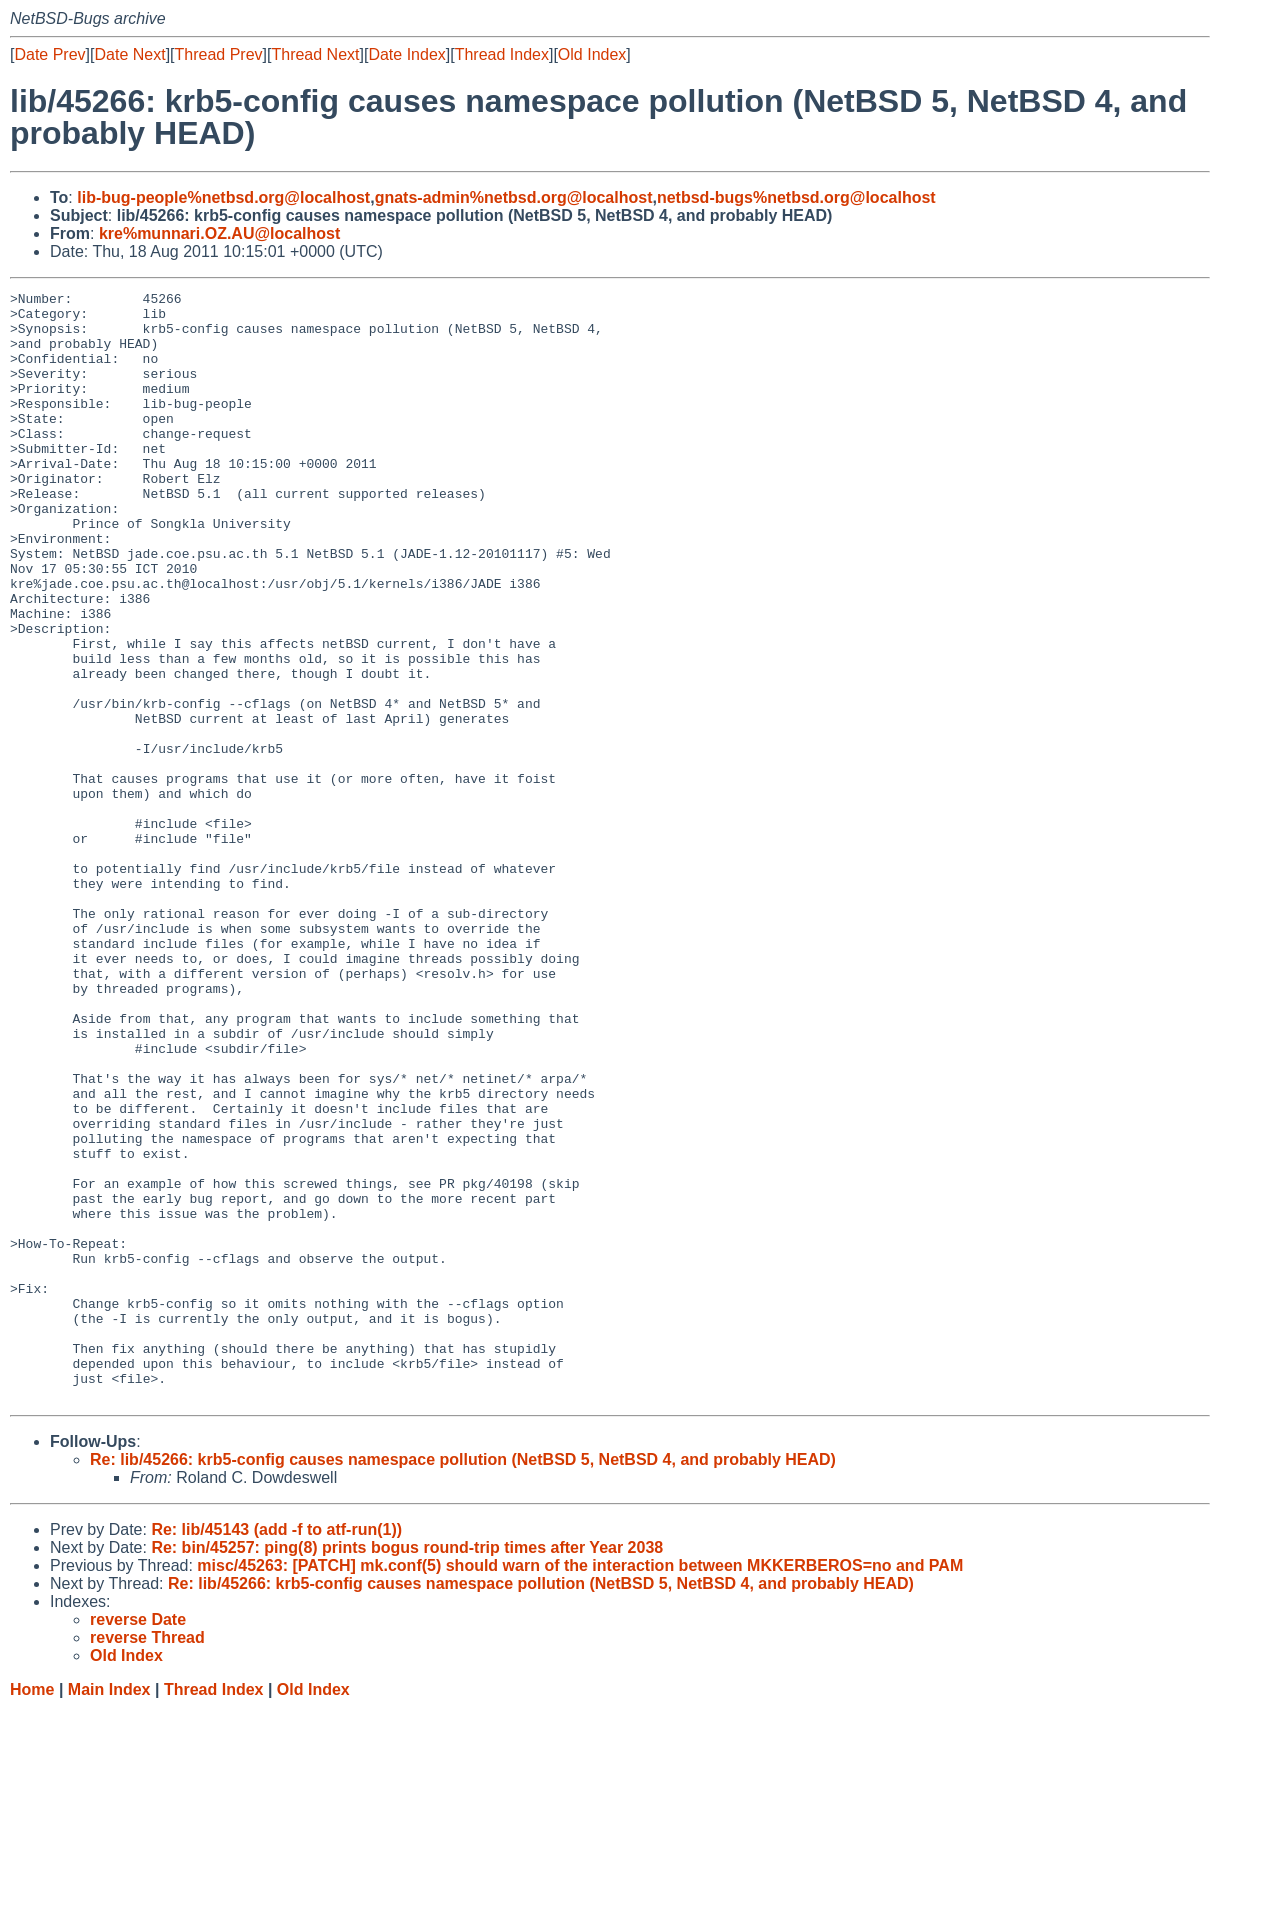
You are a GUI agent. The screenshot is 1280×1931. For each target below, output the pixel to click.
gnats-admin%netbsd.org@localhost (514, 197)
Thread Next (315, 54)
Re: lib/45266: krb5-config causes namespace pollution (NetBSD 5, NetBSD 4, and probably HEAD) (463, 1681)
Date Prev (49, 54)
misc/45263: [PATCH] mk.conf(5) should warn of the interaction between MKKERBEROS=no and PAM (580, 1787)
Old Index (592, 54)
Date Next (129, 54)
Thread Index (502, 54)
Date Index (406, 54)
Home (32, 1911)
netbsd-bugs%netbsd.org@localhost (796, 197)
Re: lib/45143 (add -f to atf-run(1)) (276, 1751)
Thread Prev (219, 54)
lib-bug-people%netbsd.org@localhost (223, 197)
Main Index (109, 1911)
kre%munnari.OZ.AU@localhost (219, 233)
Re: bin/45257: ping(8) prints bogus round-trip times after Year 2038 (407, 1769)
